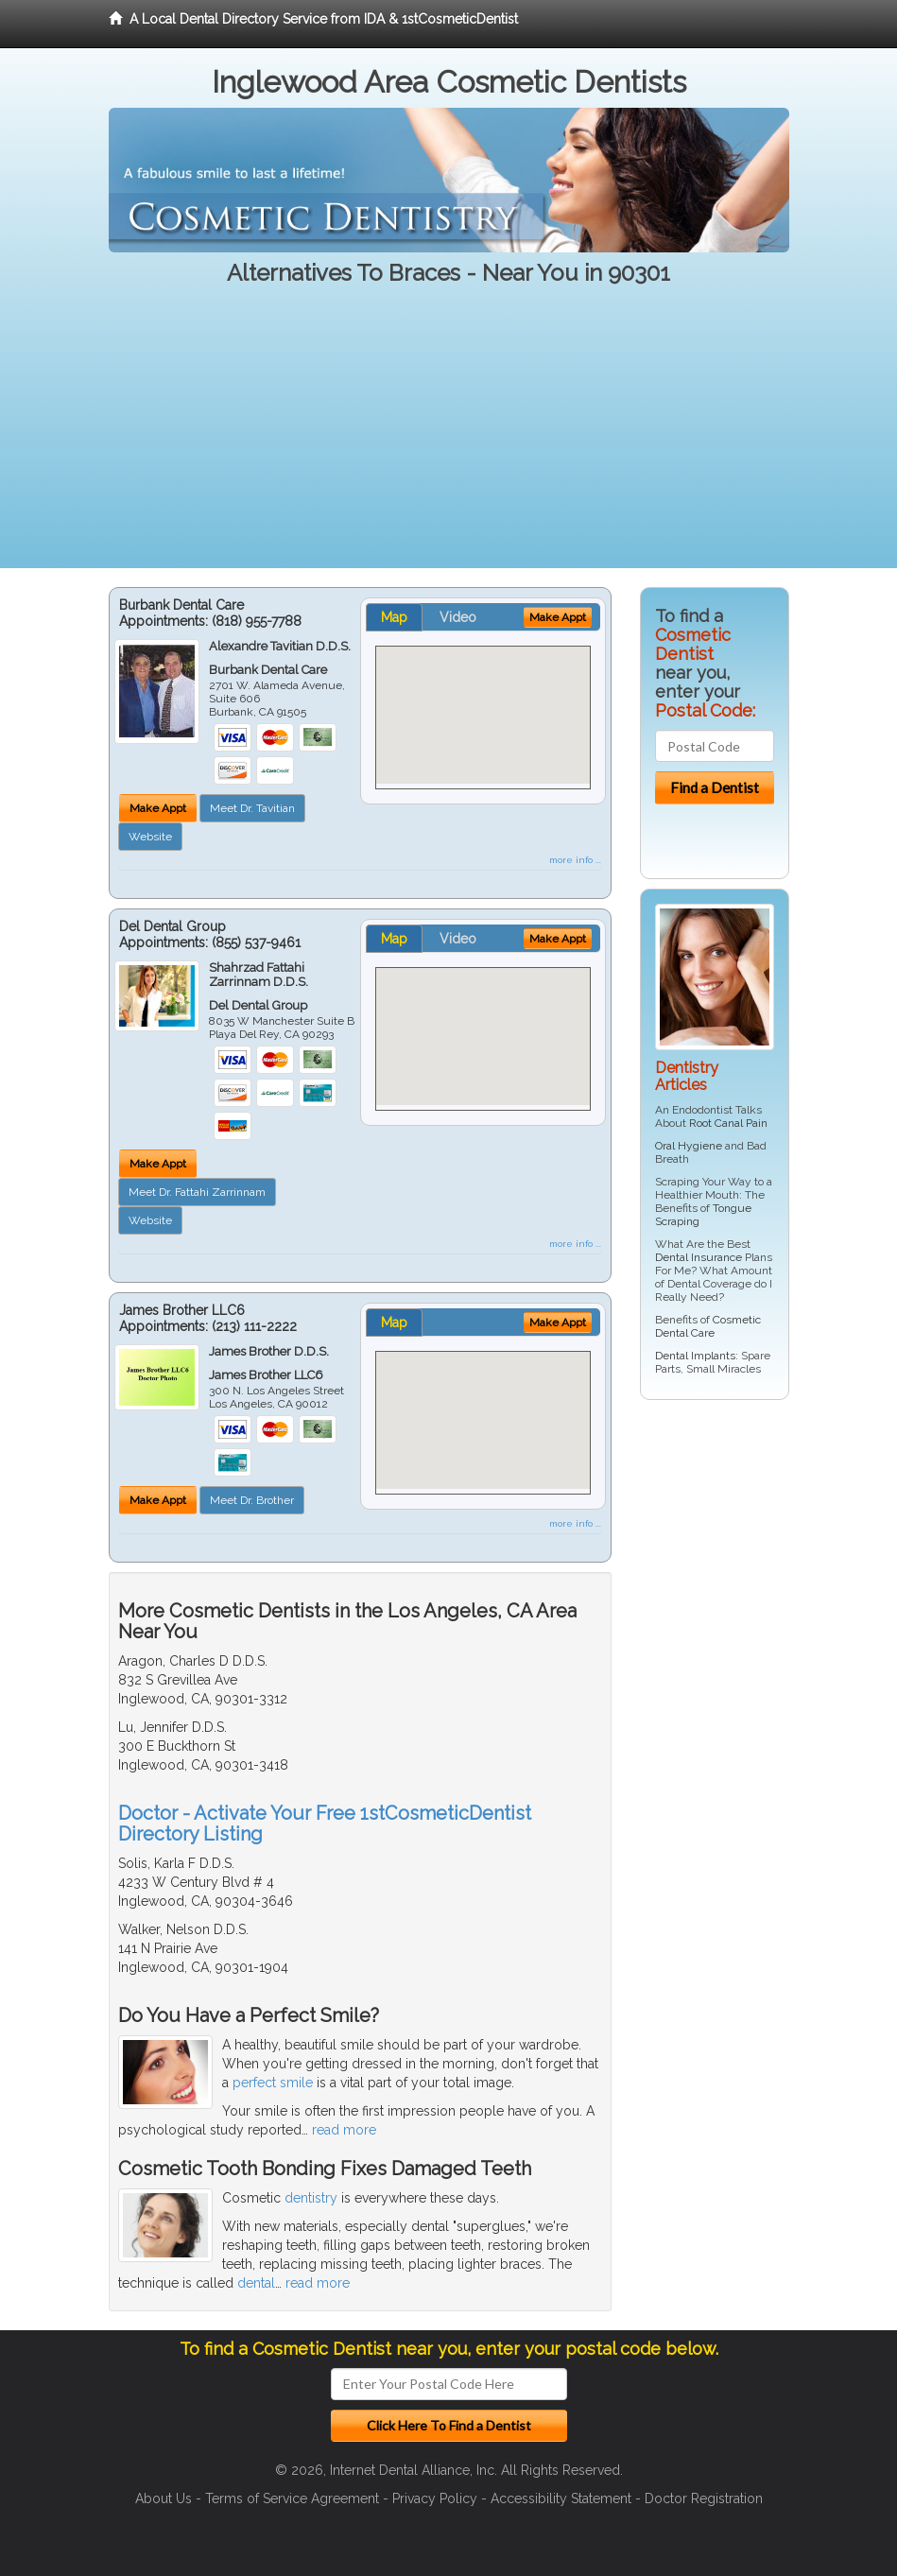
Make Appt (157, 808)
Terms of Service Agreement (292, 2498)
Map (394, 617)
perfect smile (273, 2082)
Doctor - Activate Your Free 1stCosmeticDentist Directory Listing (324, 1823)
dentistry (311, 2197)
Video (458, 617)
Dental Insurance (698, 1257)
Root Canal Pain (728, 1123)
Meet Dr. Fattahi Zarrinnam (197, 1192)
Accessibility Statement (561, 2498)
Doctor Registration (704, 2498)
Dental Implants (695, 1355)
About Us (163, 2498)
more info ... (575, 860)
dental (256, 2283)
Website (150, 836)
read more (344, 2129)
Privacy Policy (434, 2498)
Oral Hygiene (688, 1145)
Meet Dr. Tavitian (252, 808)
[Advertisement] (448, 435)
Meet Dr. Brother (252, 1500)
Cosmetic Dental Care (708, 1326)
